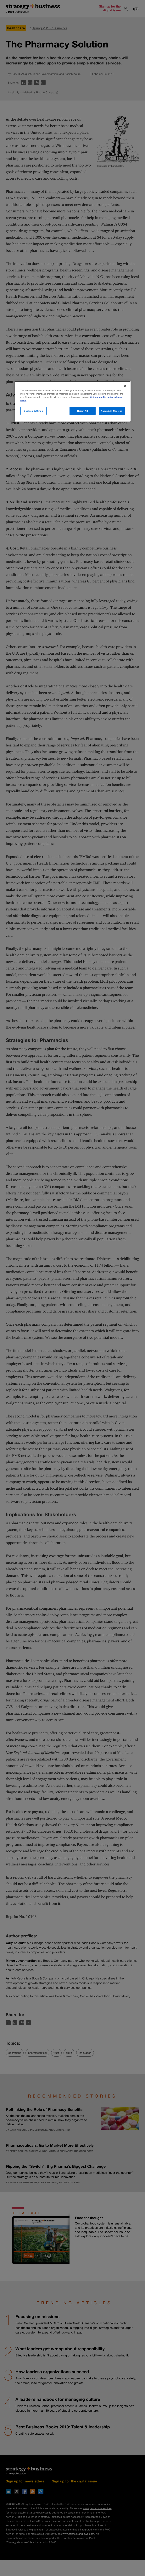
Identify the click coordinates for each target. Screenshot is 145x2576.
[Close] (125, 386)
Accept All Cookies (111, 410)
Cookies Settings (33, 410)
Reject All (82, 410)
